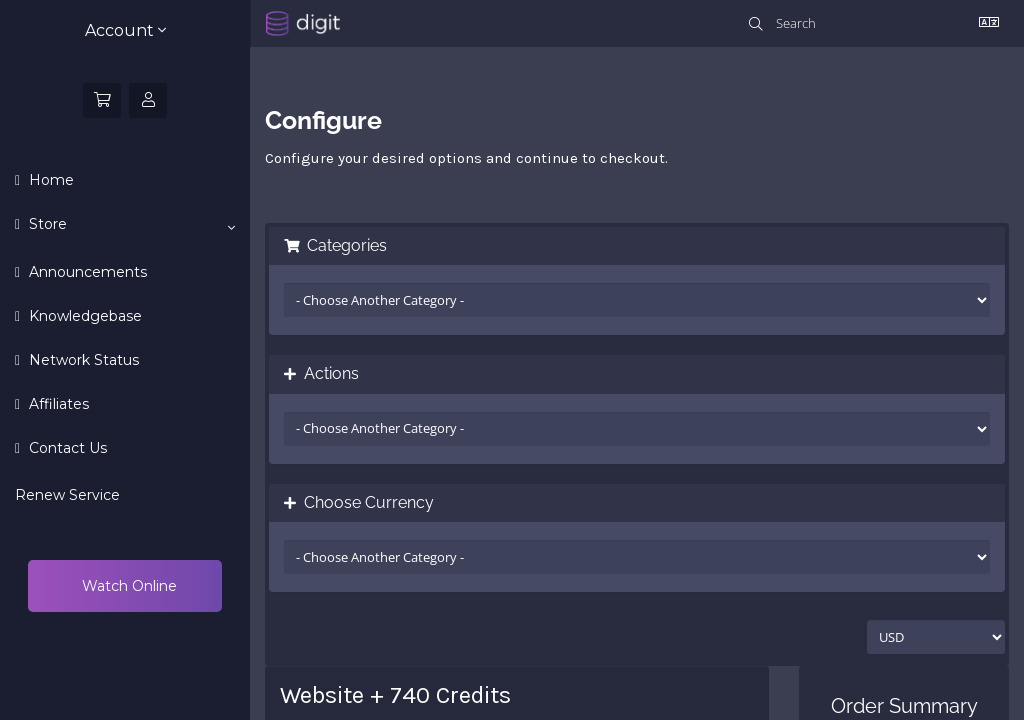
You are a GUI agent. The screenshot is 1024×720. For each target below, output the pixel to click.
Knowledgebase (83, 316)
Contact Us (66, 448)
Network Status (82, 360)
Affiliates (57, 404)
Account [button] (125, 30)
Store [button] (130, 225)
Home (49, 180)
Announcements (86, 272)
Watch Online (127, 586)
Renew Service (67, 495)
